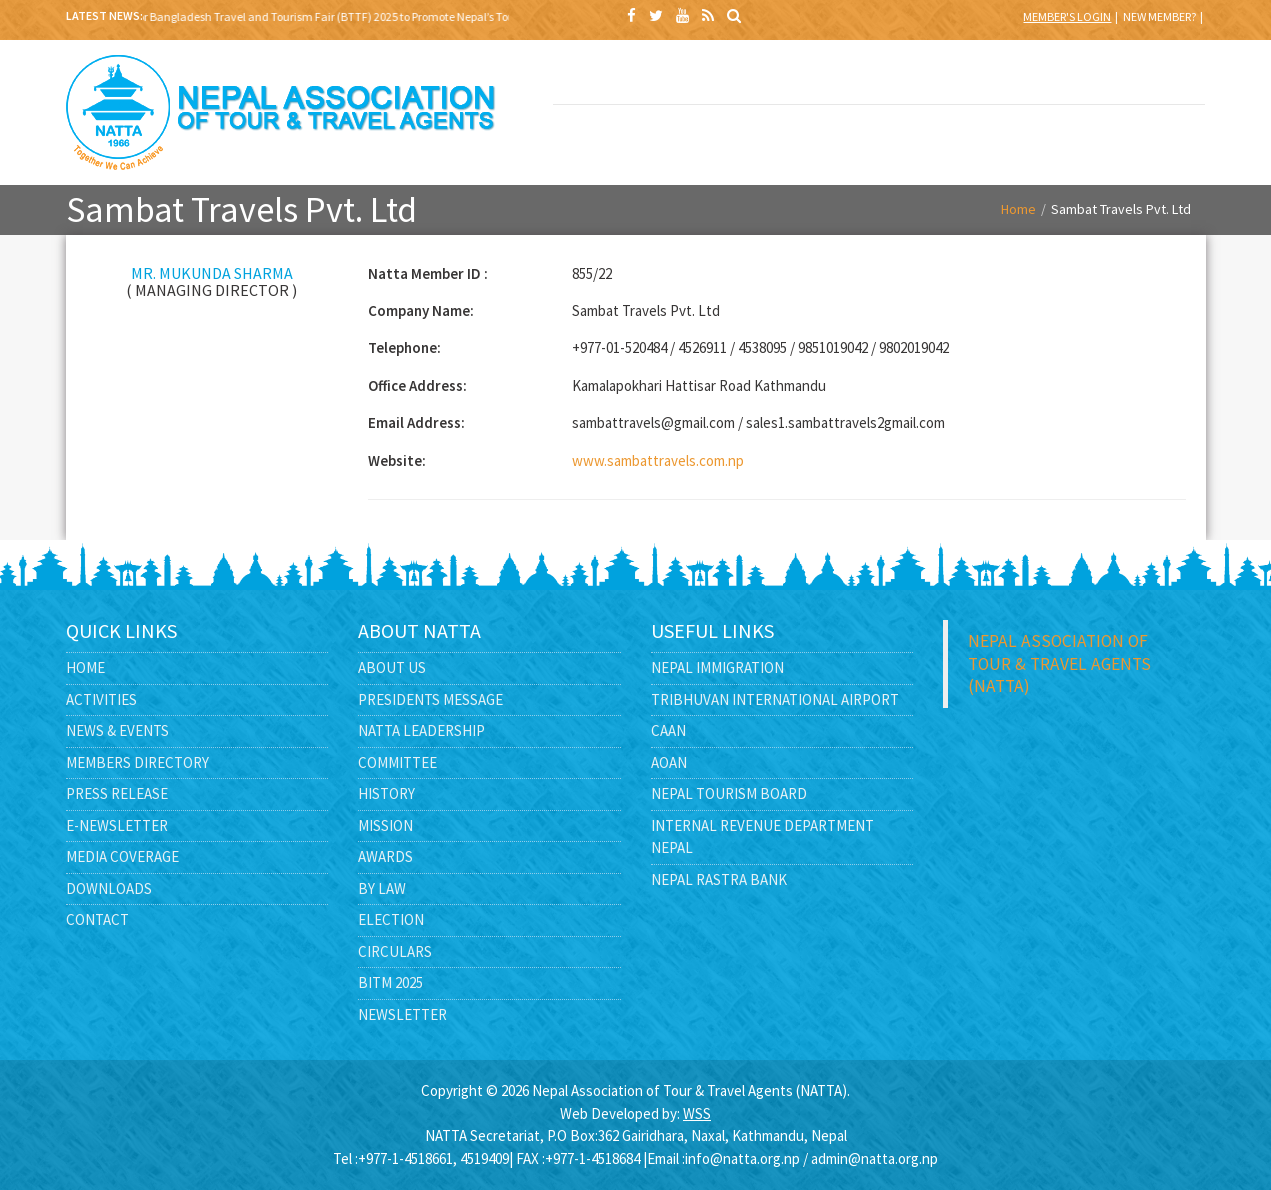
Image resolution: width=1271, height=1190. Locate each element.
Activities (101, 699)
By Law (382, 888)
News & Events (117, 730)
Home (1018, 209)
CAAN (668, 730)
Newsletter (402, 1014)
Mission (385, 825)
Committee (397, 762)
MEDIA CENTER (749, 135)
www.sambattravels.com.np (658, 460)
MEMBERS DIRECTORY (1140, 78)
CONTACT (1010, 135)
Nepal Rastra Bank (719, 879)
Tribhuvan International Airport (775, 699)
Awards (385, 856)
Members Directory (137, 762)
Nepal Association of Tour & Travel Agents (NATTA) (1059, 663)
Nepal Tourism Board (729, 793)
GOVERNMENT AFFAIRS (618, 147)
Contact (97, 919)
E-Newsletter (117, 825)
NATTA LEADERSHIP (879, 78)
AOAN (669, 762)
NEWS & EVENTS (1009, 78)
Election (391, 919)
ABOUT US (749, 78)
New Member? (1159, 16)
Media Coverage (122, 856)
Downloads (109, 888)
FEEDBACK (1140, 135)
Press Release (117, 793)
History (386, 793)
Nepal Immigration (717, 667)
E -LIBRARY (879, 135)
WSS (697, 1113)
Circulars (395, 951)
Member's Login (1067, 16)
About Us (392, 667)
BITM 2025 (618, 78)
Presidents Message (430, 699)
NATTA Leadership (421, 730)
